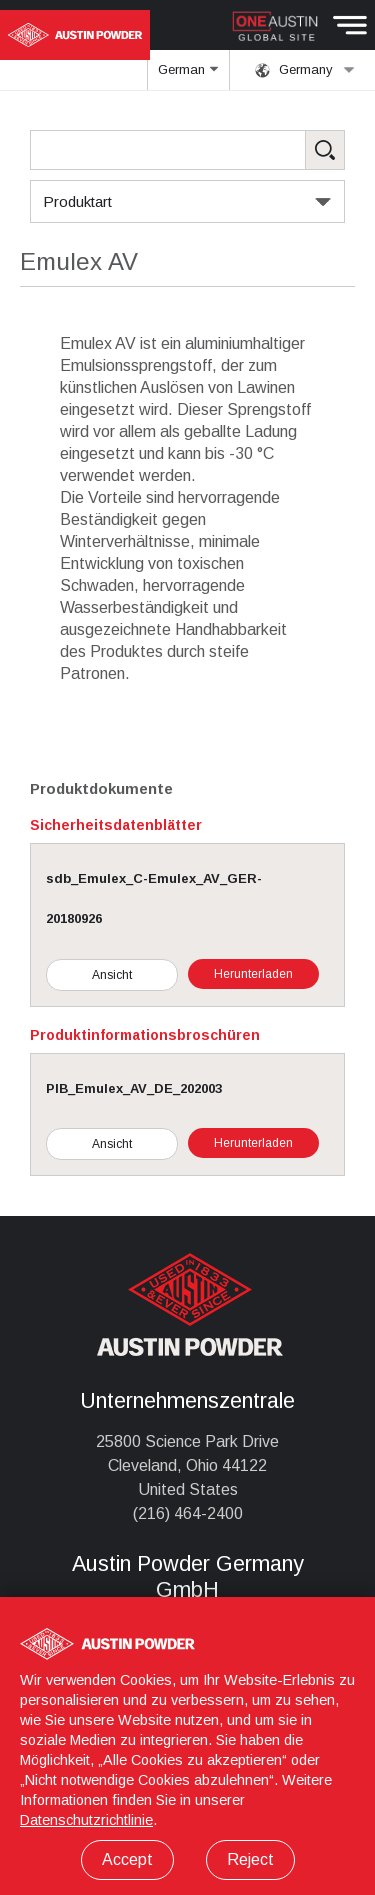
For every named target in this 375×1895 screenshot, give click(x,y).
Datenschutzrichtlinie (86, 1820)
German (189, 76)
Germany (305, 70)
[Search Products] (187, 150)
